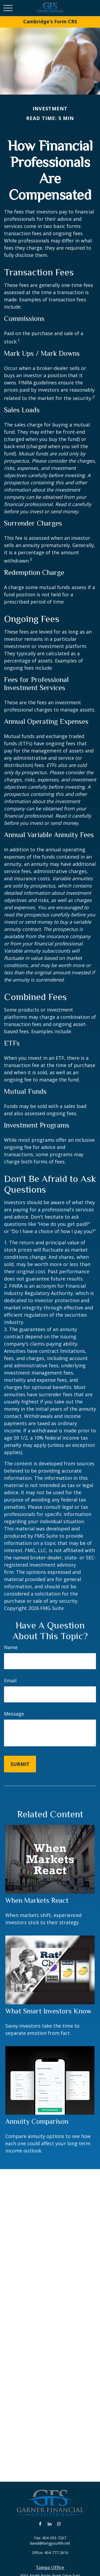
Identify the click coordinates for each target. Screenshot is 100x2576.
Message (14, 1713)
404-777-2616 (56, 2552)
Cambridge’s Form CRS (50, 21)
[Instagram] (58, 2523)
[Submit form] (20, 1764)
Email (10, 1680)
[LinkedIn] (49, 2523)
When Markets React (37, 1900)
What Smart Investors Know (48, 2011)
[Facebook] (40, 2523)
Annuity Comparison (36, 2121)
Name (11, 1647)
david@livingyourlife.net (50, 2543)
